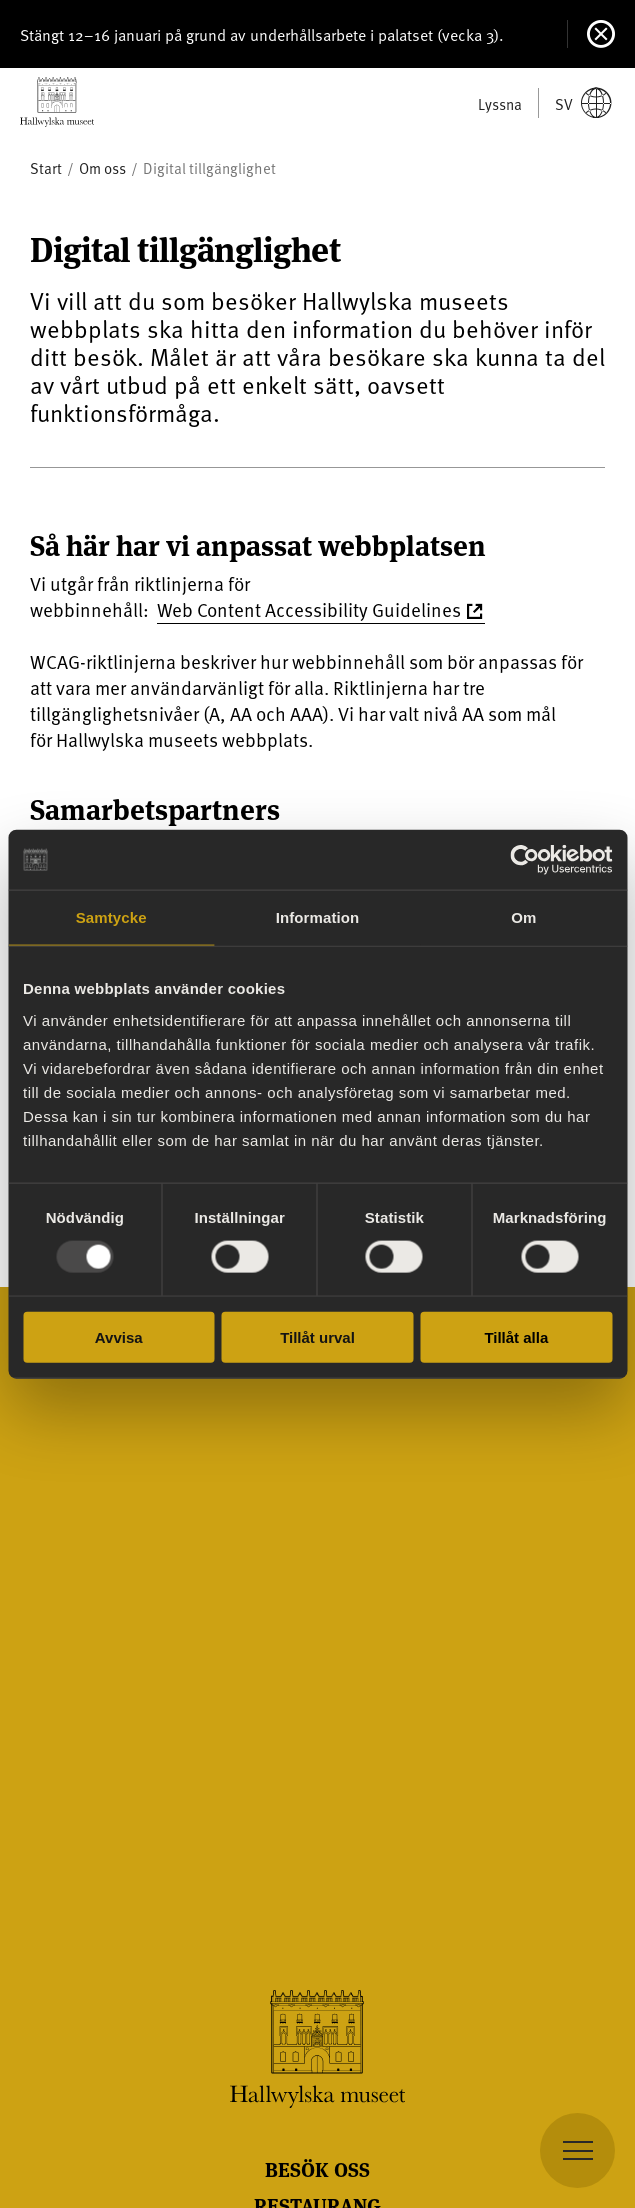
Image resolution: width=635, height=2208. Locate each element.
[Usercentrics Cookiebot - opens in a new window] (524, 860)
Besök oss (317, 2169)
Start (46, 168)
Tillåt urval (317, 1336)
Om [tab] (523, 917)
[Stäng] (601, 34)
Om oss (102, 168)
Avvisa (119, 1336)
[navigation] (577, 2150)
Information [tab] (318, 917)
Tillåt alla (516, 1336)
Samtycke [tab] (111, 917)
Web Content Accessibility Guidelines (309, 609)
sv (583, 103)
